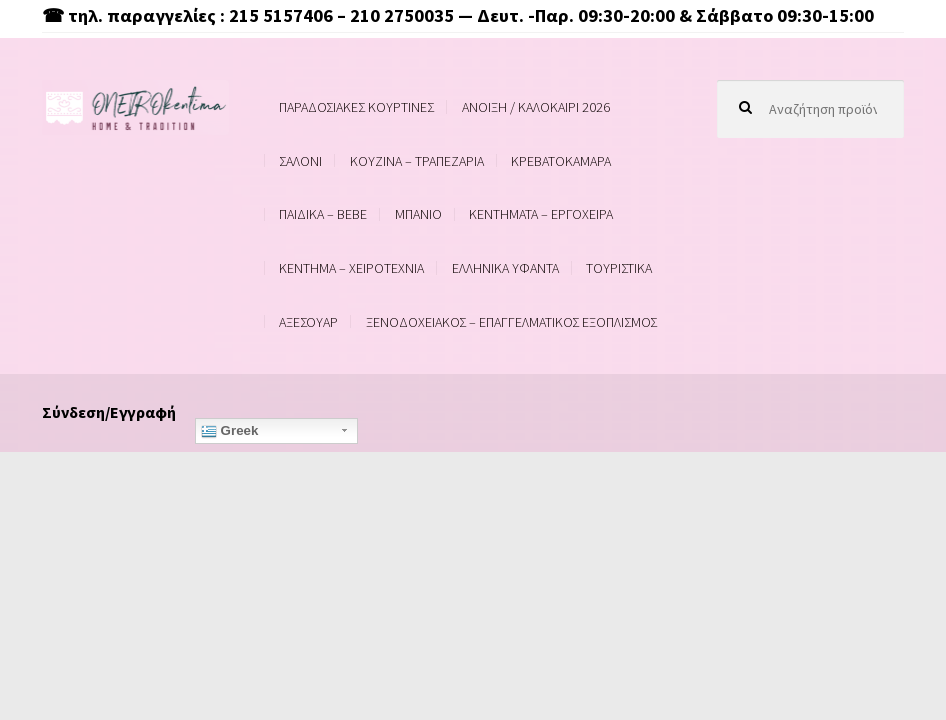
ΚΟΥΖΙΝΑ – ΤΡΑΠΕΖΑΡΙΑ (417, 161)
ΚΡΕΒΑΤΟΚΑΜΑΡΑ (561, 161)
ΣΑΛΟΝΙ (300, 161)
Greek (230, 431)
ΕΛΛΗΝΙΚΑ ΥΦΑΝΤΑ (505, 268)
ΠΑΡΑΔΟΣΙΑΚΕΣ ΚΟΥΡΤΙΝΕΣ (356, 107)
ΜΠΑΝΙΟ (418, 214)
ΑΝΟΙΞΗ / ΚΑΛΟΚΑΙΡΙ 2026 (536, 107)
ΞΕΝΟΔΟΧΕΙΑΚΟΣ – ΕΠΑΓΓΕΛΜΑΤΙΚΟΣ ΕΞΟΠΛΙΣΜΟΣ (511, 322)
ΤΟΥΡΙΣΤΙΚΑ (619, 268)
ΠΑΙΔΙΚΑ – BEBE (323, 214)
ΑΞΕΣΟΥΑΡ (308, 322)
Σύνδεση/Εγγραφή (109, 412)
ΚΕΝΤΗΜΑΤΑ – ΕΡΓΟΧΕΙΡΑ (541, 214)
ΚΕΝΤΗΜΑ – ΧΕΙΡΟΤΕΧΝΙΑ (351, 268)
